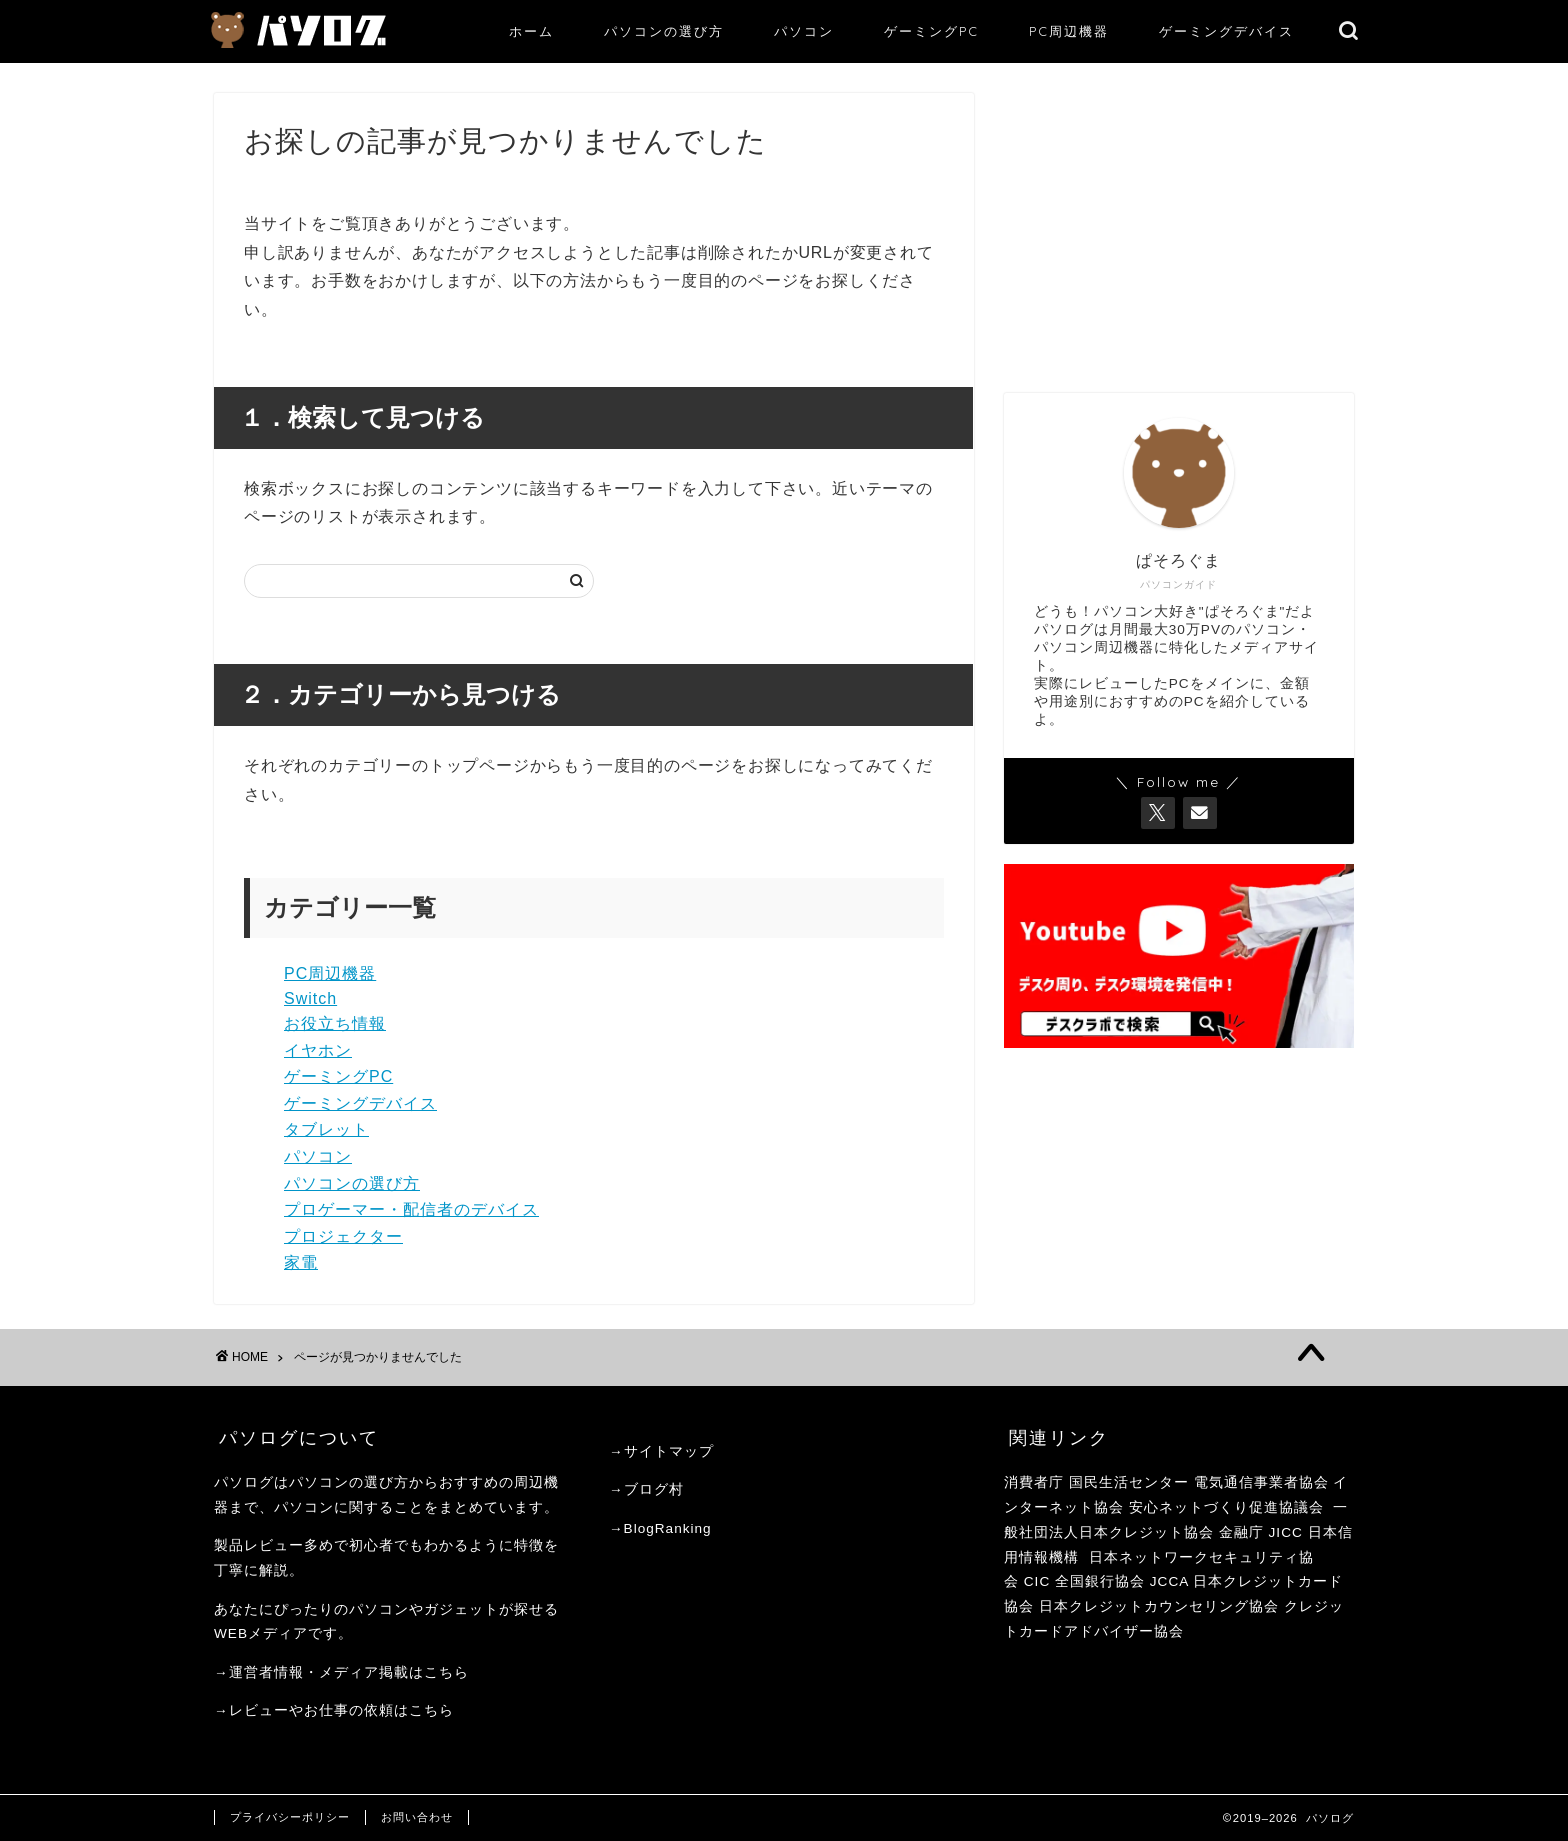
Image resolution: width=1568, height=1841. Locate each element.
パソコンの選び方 (664, 31)
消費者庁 (1034, 1482)
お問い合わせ (417, 1817)
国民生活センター (1129, 1482)
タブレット (326, 1129)
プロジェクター (343, 1236)
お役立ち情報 (335, 1023)
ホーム (531, 31)
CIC (1037, 1581)
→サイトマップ (661, 1451)
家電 (301, 1262)
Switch (310, 998)
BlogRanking (668, 1528)
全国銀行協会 (1102, 1581)
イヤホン (318, 1050)
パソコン (804, 31)
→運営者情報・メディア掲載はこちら (341, 1672)
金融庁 (1241, 1532)
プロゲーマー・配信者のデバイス (411, 1209)
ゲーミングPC (931, 31)
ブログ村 (654, 1489)
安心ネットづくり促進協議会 (1226, 1507)
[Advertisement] (1179, 233)
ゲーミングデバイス (1226, 31)
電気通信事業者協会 (1261, 1482)
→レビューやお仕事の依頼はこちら (334, 1710)
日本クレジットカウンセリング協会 (1159, 1606)
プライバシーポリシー (290, 1817)
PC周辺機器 (1069, 31)
